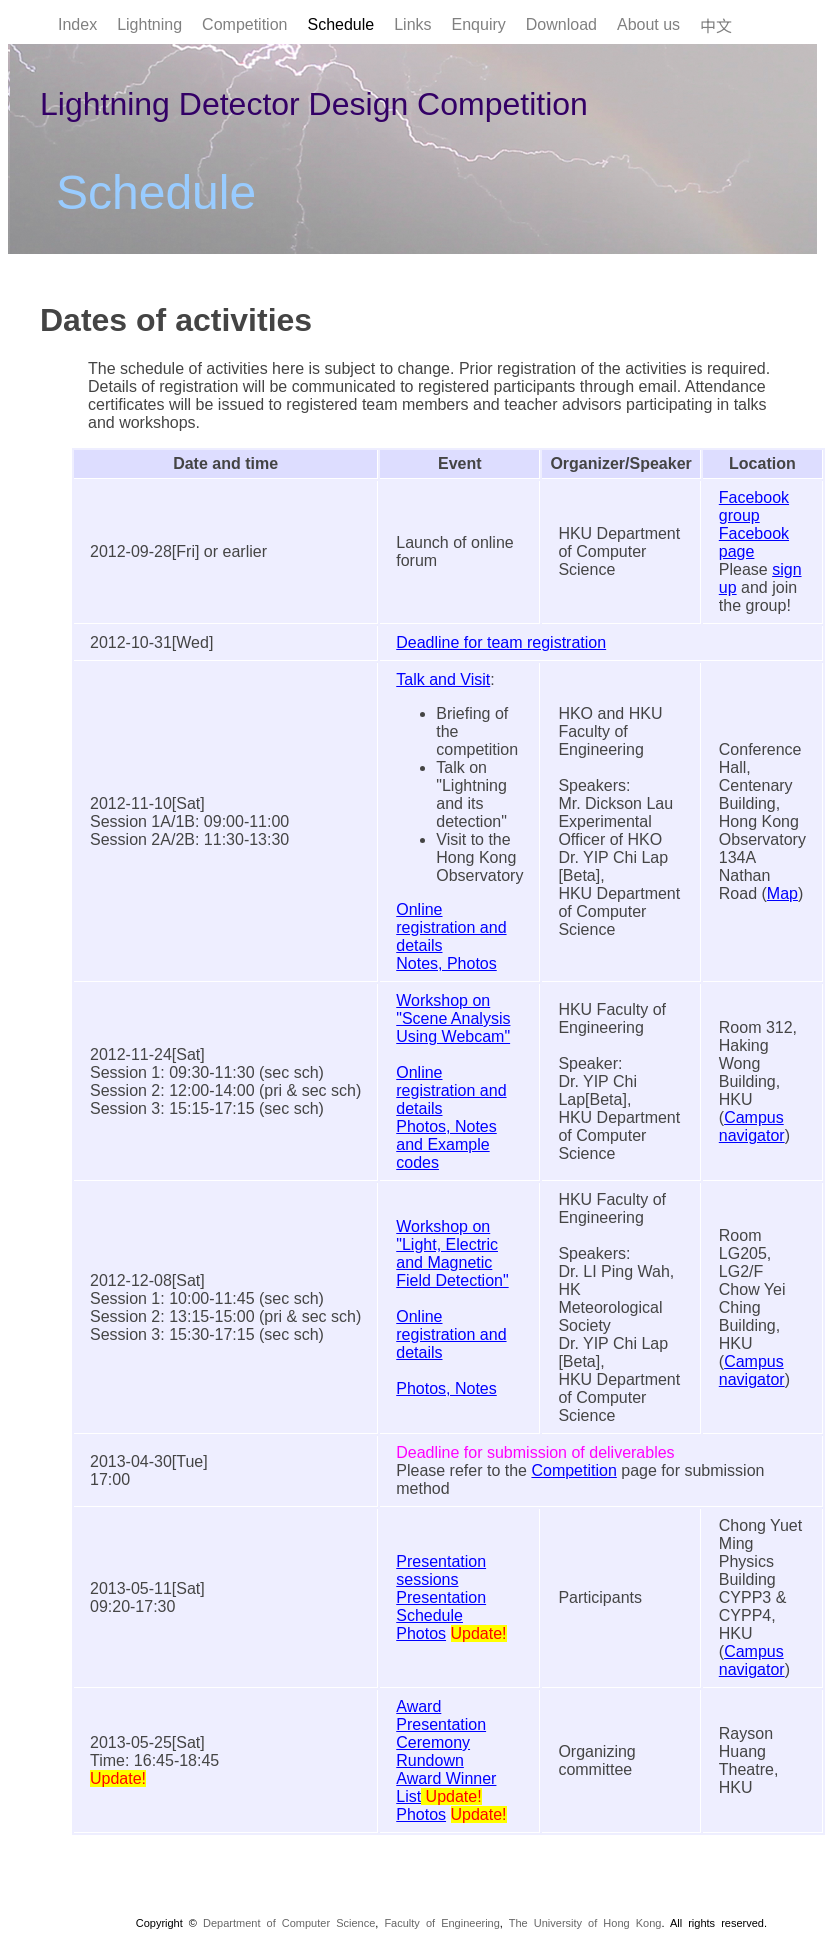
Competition (244, 24)
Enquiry (479, 24)
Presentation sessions (441, 1570)
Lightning (149, 24)
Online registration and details (451, 927)
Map (782, 893)
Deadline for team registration (501, 642)
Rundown (430, 1760)
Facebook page (754, 542)
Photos (421, 1633)
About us (648, 24)
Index (77, 24)
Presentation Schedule (441, 1606)
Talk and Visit (443, 679)
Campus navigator (752, 1126)
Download (561, 24)
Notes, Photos (446, 963)
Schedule (340, 24)
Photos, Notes (446, 1388)
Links (412, 24)
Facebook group (754, 506)
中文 (716, 26)
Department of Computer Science (289, 1923)
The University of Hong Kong (585, 1923)
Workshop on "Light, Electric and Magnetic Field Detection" (452, 1253)
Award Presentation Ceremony (441, 1724)
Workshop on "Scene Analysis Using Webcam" (453, 1018)
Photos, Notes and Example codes (446, 1144)
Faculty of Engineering (441, 1923)
